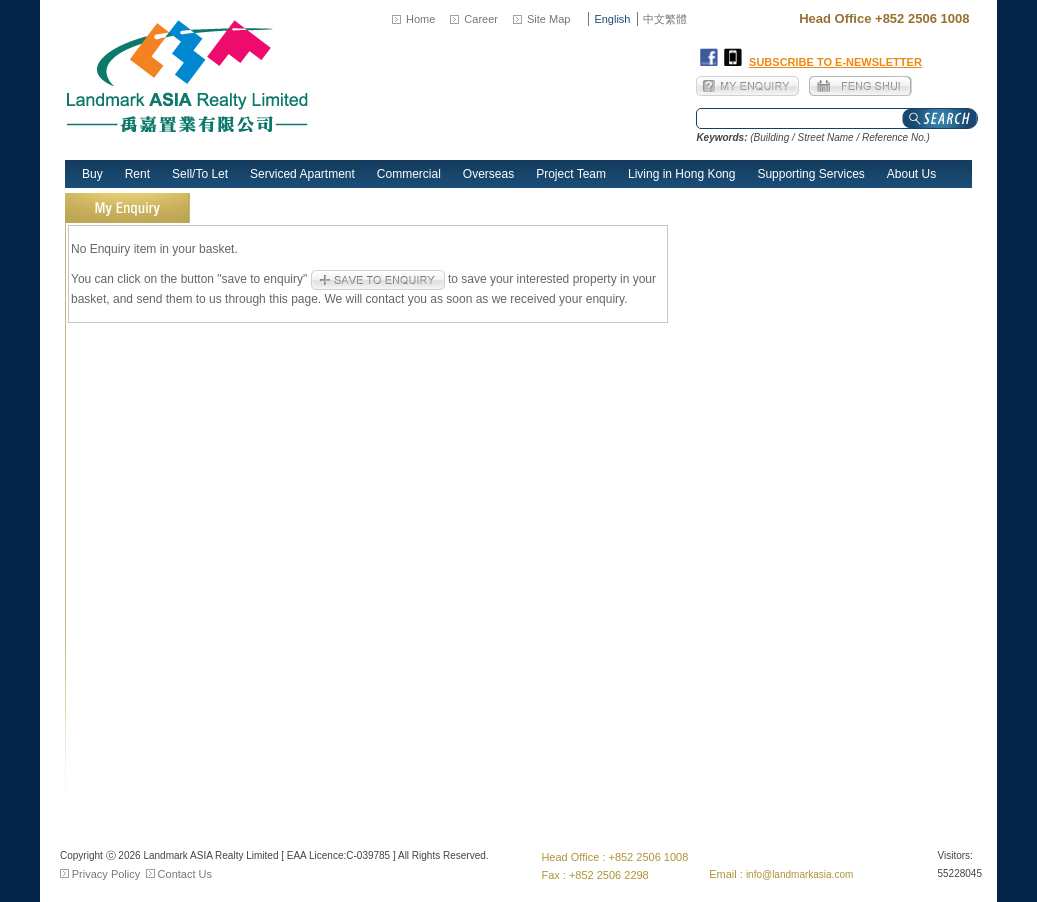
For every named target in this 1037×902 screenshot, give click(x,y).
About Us (911, 174)
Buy (92, 174)
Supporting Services (810, 174)
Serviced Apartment (302, 174)
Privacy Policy (106, 874)
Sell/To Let (200, 174)
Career (481, 19)
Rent (137, 174)
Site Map (548, 19)
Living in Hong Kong (681, 174)
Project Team (571, 174)
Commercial (409, 174)
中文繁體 (665, 19)
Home (420, 19)
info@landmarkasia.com (799, 874)
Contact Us (185, 874)
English (612, 19)
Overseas (488, 174)
